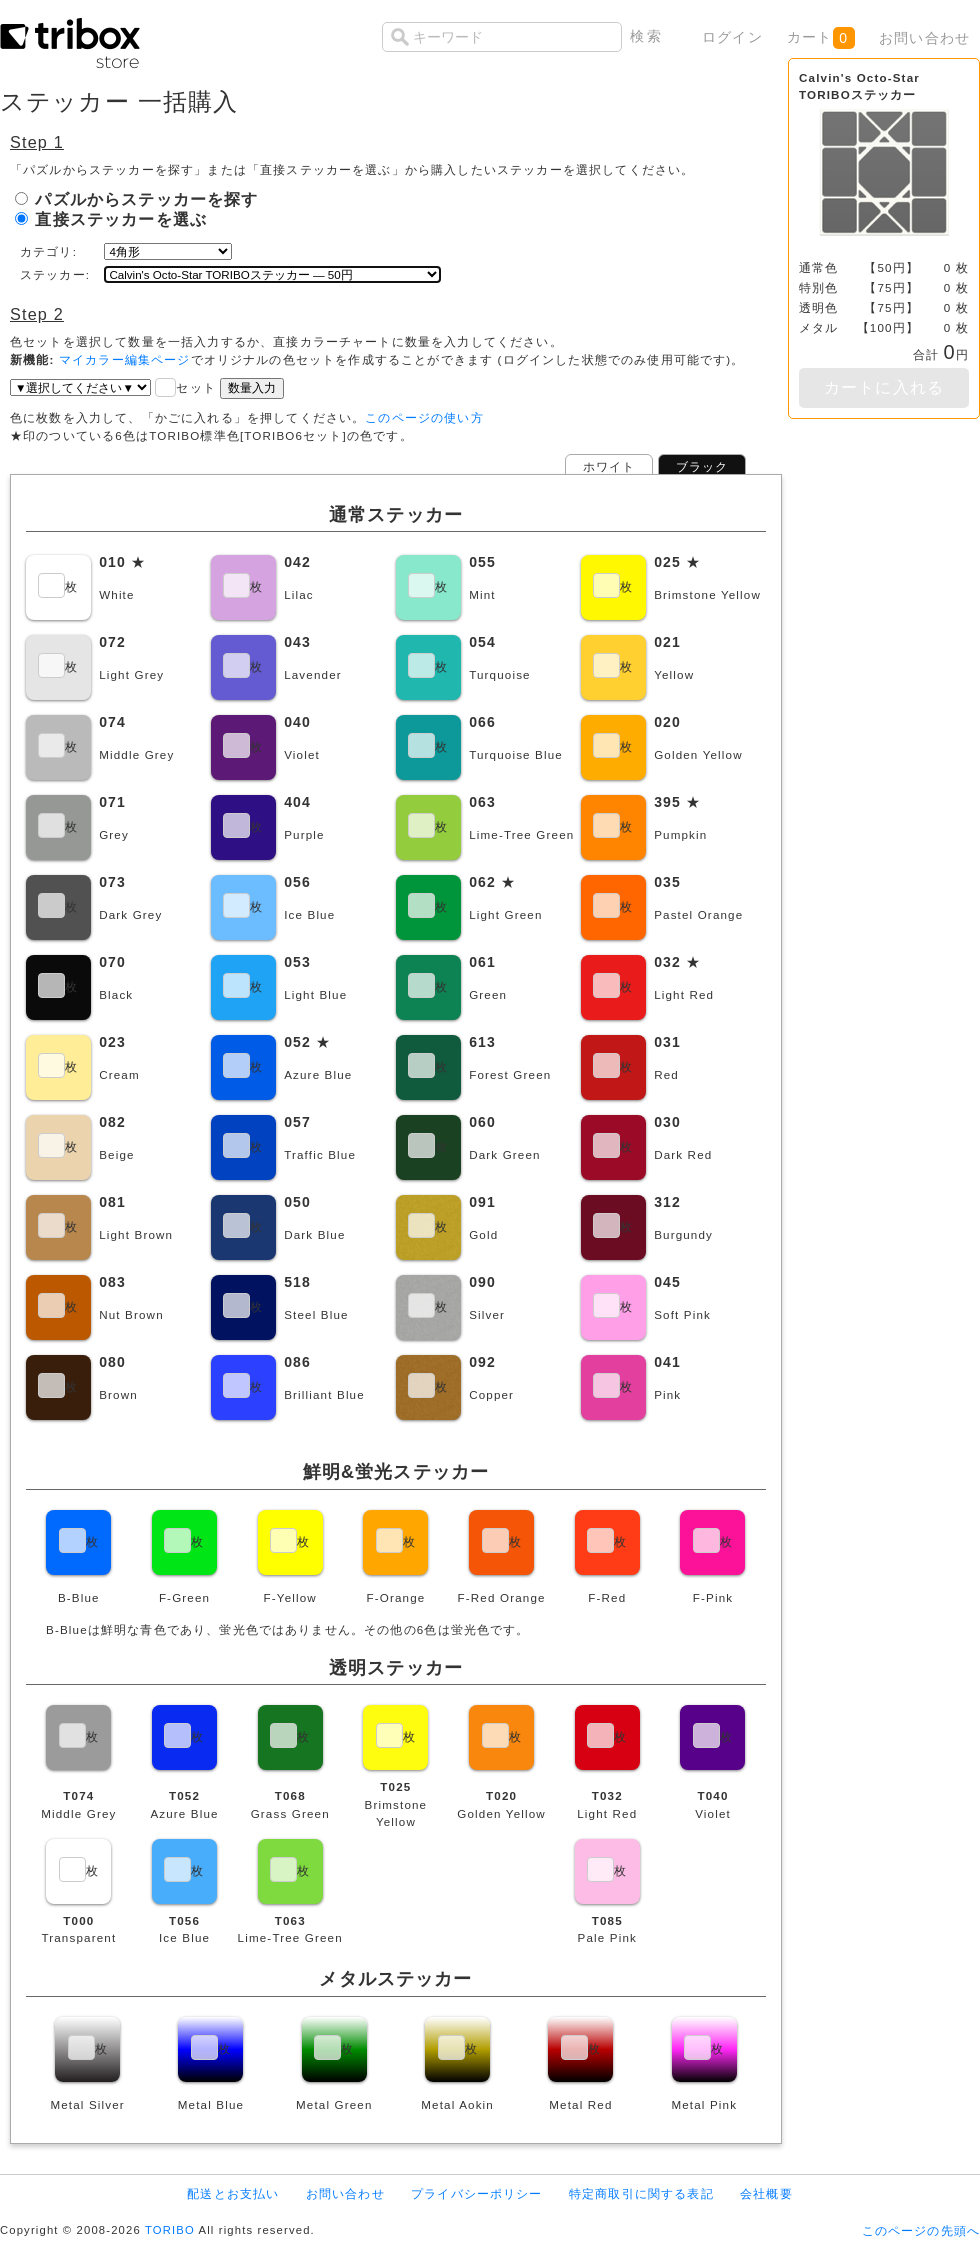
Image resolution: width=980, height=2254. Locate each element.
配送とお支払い (233, 2193)
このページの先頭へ (921, 2230)
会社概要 (766, 2193)
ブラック (702, 466)
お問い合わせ (924, 38)
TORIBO (170, 2230)
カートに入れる (884, 387)
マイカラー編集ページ (125, 359)
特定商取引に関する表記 (641, 2193)
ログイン (732, 37)
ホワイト (609, 466)
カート (820, 38)
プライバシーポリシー (477, 2193)
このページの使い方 (424, 417)
